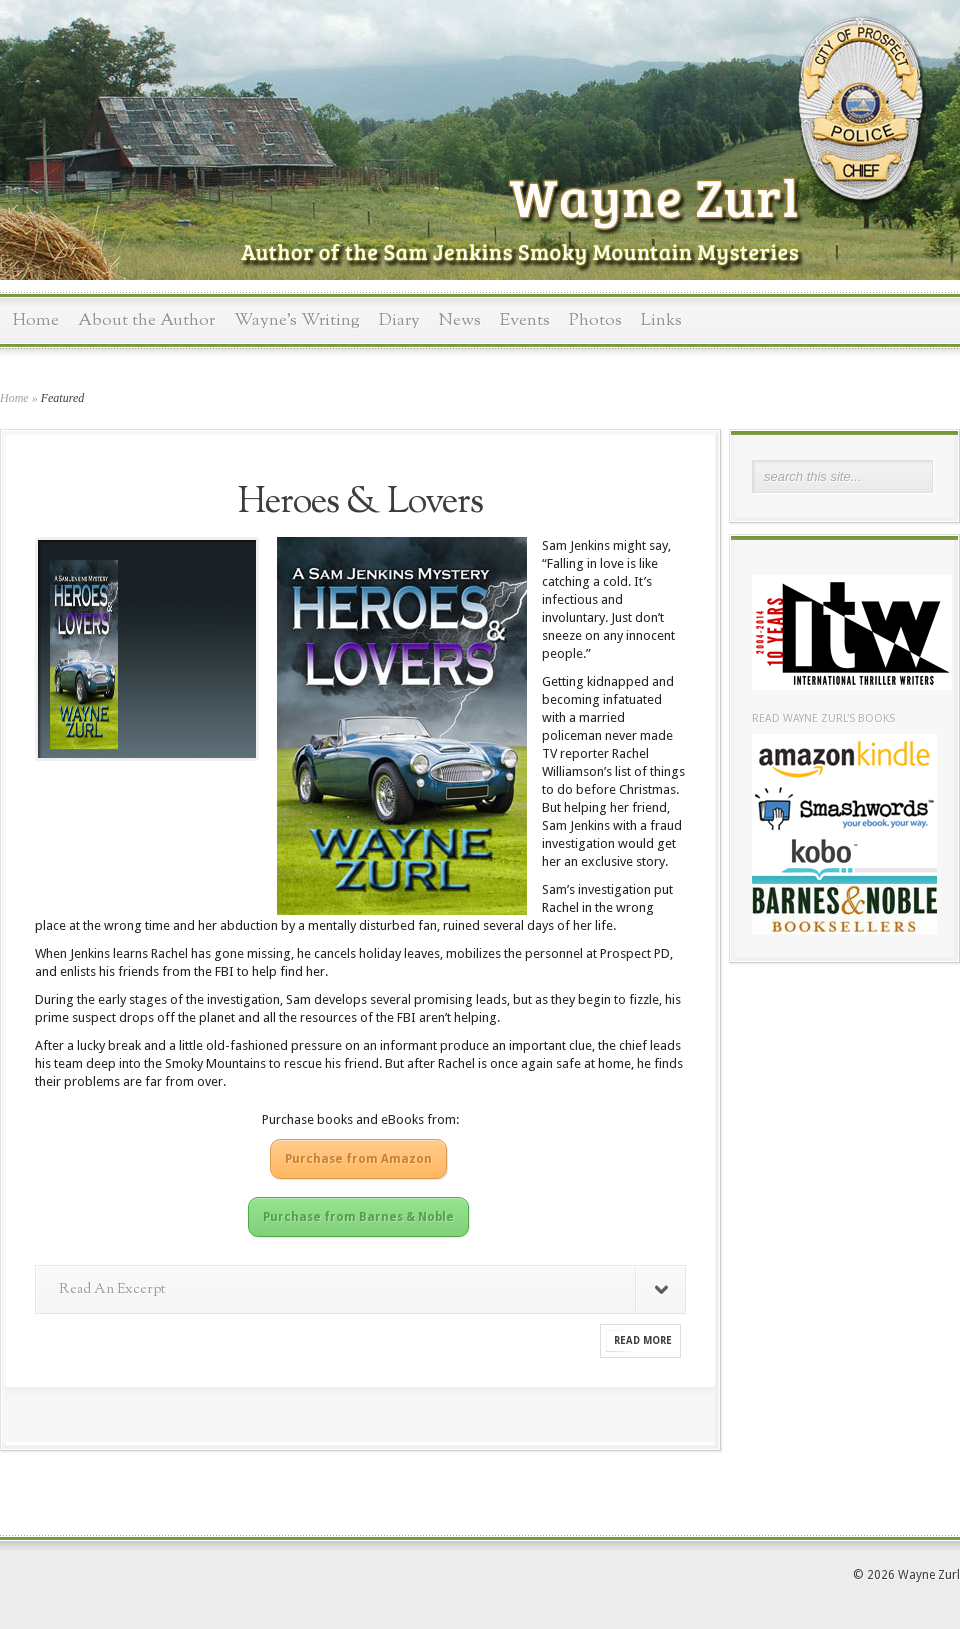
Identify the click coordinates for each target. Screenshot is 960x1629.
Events (525, 320)
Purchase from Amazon (358, 1159)
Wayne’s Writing (297, 320)
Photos (595, 320)
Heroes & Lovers (360, 502)
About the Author (146, 320)
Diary (399, 320)
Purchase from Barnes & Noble (358, 1217)
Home (36, 320)
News (460, 320)
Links (661, 320)
